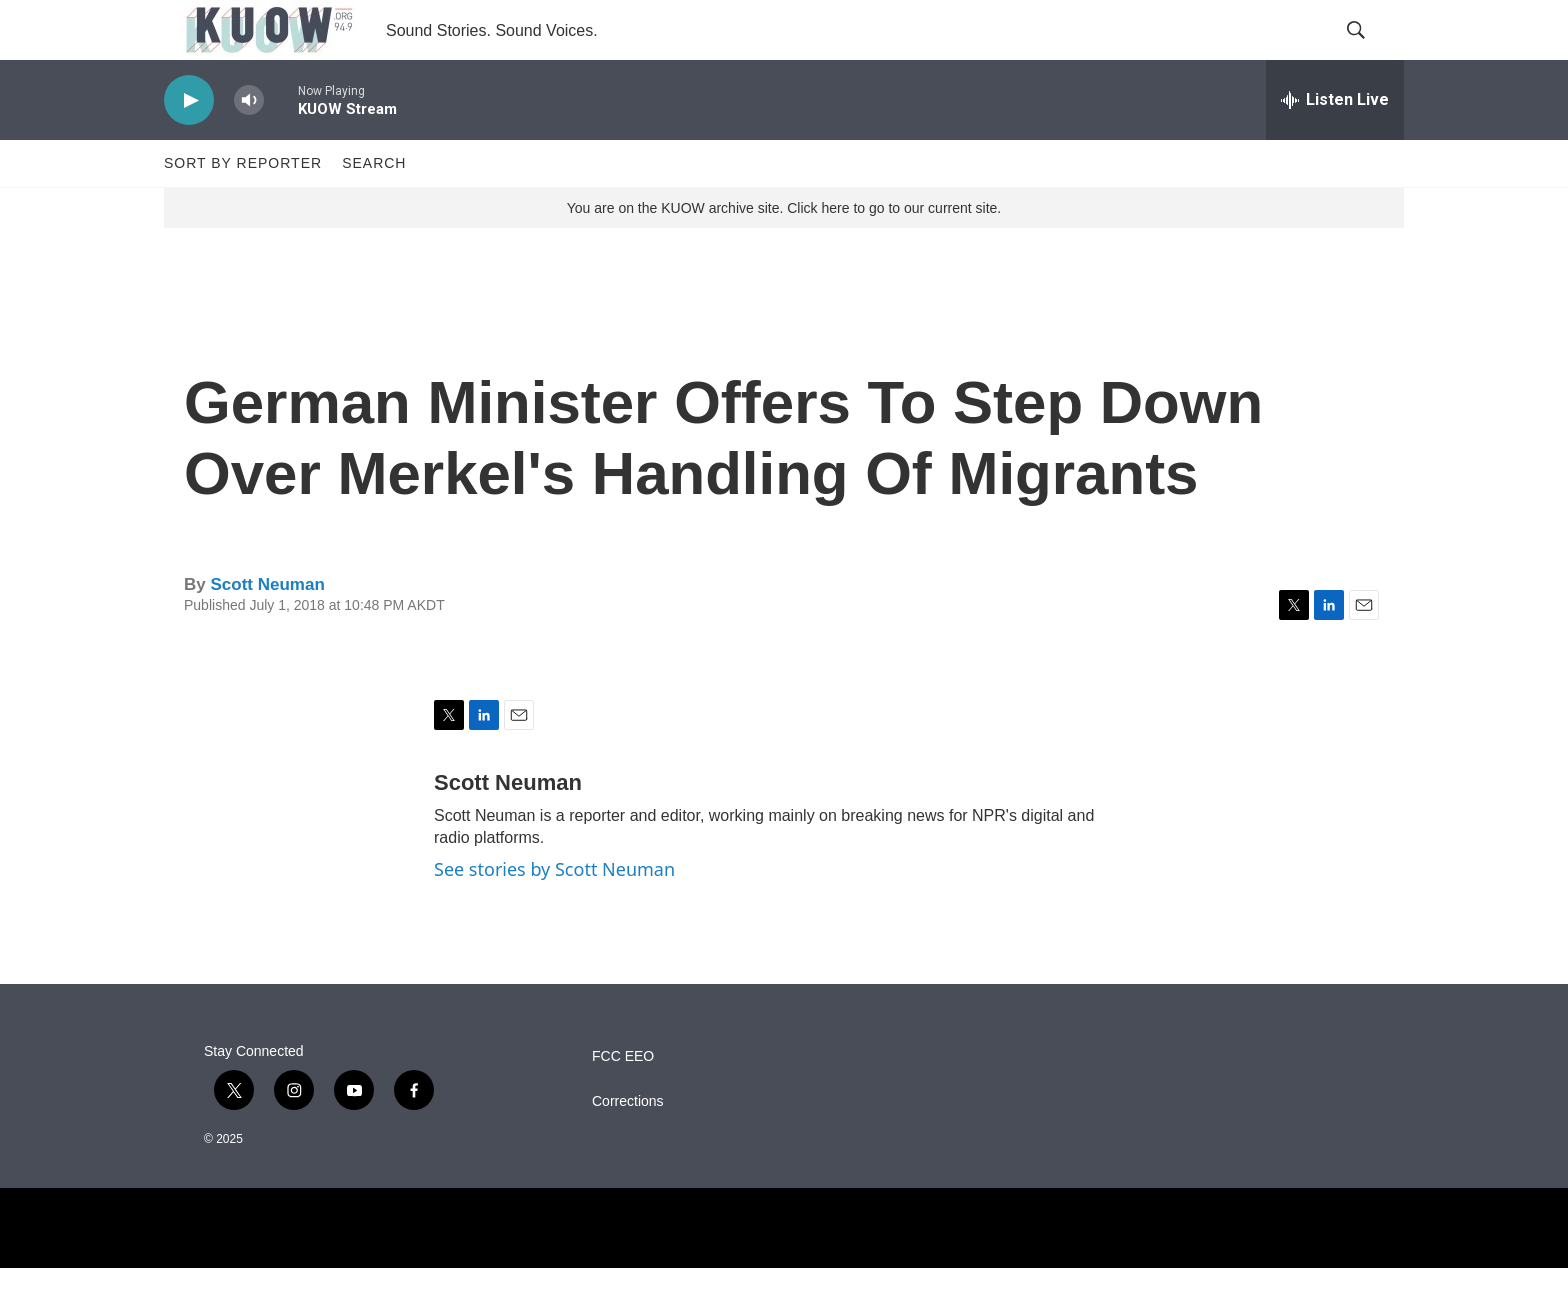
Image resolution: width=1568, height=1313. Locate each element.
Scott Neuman (267, 629)
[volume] (249, 145)
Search (374, 208)
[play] (189, 145)
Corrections (628, 1146)
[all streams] (1335, 145)
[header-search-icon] (1372, 53)
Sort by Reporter (243, 208)
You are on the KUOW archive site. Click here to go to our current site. (784, 253)
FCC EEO (623, 1101)
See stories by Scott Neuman (554, 914)
